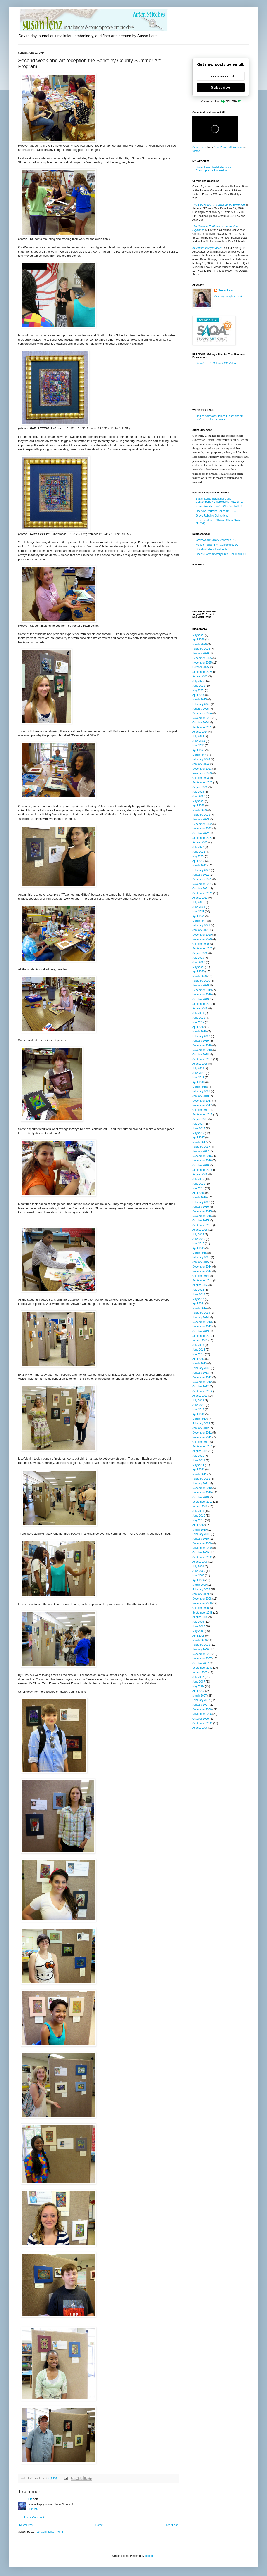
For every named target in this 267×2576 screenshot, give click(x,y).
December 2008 (202, 1598)
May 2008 (198, 1631)
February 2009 (201, 1589)
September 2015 (202, 1225)
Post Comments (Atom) (49, 2531)
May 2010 (198, 1520)
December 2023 (202, 768)
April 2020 (198, 971)
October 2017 (200, 1109)
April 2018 (198, 1082)
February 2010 (201, 1534)
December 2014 (202, 1266)
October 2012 (200, 1386)
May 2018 (198, 1077)
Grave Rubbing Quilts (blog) (212, 515)
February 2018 (201, 1091)
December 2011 (202, 1432)
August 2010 (199, 1506)
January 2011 (200, 1483)
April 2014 (198, 1303)
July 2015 (198, 1234)
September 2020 (202, 948)
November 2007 (202, 1658)
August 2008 (199, 1617)
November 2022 (202, 828)
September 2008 (202, 1612)
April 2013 (198, 1358)
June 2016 (198, 1183)
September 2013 (202, 1335)
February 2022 (201, 870)
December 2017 (202, 1100)
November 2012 (202, 1382)
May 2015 (198, 1243)
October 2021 (200, 888)
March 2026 (199, 644)
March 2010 (199, 1529)
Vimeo (196, 151)
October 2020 (200, 944)
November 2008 (202, 1603)
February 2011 (201, 1478)
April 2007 (198, 1690)
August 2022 (199, 842)
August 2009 (199, 1561)
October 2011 (200, 1441)
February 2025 (201, 704)
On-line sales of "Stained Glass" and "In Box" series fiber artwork (219, 418)
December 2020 (202, 934)
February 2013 (201, 1368)
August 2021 (199, 897)
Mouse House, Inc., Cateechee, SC (217, 544)
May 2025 (198, 690)
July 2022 (198, 847)
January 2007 (200, 1704)
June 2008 (198, 1626)
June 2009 (198, 1571)
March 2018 (199, 1086)
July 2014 (198, 1289)
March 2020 (199, 976)
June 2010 (198, 1515)
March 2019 (199, 1031)
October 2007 (200, 1663)
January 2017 (200, 1151)
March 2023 (199, 810)
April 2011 (198, 1469)
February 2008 (201, 1644)
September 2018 (202, 1059)
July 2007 (198, 1677)
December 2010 (202, 1488)
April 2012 (198, 1414)
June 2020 (198, 962)
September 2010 (202, 1501)
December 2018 (202, 1045)
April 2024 (198, 750)
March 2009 (199, 1584)
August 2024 (199, 731)
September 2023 (202, 782)
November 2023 (202, 773)
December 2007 (202, 1654)
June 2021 (198, 907)
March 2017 (199, 1142)
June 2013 (198, 1349)
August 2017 (199, 1119)
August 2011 (199, 1451)
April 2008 (198, 1635)
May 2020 (198, 967)
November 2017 (202, 1105)
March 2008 (199, 1640)
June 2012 (198, 1405)
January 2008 (200, 1649)
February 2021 (201, 925)
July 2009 (198, 1566)
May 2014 (198, 1299)
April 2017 (198, 1137)
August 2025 (199, 676)
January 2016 (200, 1206)
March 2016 (199, 1197)
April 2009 (198, 1580)
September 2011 (202, 1446)
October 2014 (200, 1275)
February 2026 (201, 648)
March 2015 (199, 1252)
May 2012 (198, 1409)
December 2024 (202, 713)
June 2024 (198, 741)
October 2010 (200, 1497)
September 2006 (202, 1723)
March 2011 (199, 1474)
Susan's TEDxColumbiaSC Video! (216, 363)
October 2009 (200, 1552)
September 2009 (202, 1557)
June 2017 (198, 1128)
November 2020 (202, 939)
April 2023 (198, 805)
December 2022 (202, 824)
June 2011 (198, 1460)
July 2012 (198, 1400)
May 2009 (198, 1575)
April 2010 (198, 1524)
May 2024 (198, 745)
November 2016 (202, 1160)
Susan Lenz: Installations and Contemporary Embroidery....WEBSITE (219, 500)
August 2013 (199, 1340)
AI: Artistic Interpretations (207, 248)
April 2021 (198, 916)
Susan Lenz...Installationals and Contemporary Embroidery (215, 169)
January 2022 (200, 874)
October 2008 (200, 1607)
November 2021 (202, 884)
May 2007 (198, 1686)
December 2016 (202, 1156)
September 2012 (202, 1391)
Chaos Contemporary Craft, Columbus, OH (222, 554)
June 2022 (198, 851)
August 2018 (199, 1063)
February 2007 (201, 1700)
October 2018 (200, 1054)
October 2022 (200, 833)
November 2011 (202, 1437)
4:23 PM (33, 2509)
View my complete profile (229, 296)
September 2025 (202, 671)
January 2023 (200, 819)
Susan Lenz (199, 147)
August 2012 (199, 1395)
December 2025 (202, 658)
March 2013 (199, 1363)
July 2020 (198, 957)
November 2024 (202, 718)
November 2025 (202, 662)
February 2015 (201, 1257)
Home (99, 2525)
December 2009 (202, 1543)
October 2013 (200, 1331)
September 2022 (202, 837)
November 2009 (202, 1548)
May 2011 (198, 1465)
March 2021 (199, 920)
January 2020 (200, 985)
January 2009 (200, 1594)
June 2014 (198, 1294)
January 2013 (200, 1372)
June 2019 (198, 1017)
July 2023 (198, 791)
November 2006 (202, 1714)
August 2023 (199, 787)
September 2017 (202, 1114)
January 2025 (200, 708)
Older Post (171, 2525)
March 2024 (199, 754)
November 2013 (202, 1326)
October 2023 (200, 778)
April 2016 (198, 1192)
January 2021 (200, 930)
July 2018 (198, 1068)
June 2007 (198, 1681)
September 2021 (202, 893)
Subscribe (220, 87)
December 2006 (202, 1709)
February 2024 (201, 759)
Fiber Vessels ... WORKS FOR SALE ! (219, 506)
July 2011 (198, 1455)
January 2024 (200, 764)
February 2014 (201, 1312)
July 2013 (198, 1345)
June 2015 (198, 1239)
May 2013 (198, 1354)
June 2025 (198, 685)
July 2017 (198, 1123)
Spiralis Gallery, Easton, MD (212, 549)
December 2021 (202, 879)
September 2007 (202, 1667)
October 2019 (200, 999)
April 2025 (198, 695)
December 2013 (202, 1322)
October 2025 (200, 667)
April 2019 (198, 1027)
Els (30, 2499)
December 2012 (202, 1377)
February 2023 (201, 814)
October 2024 (200, 722)
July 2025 (198, 681)
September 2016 (202, 1169)
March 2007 (199, 1695)
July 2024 (198, 736)
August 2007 (199, 1672)
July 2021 (198, 902)
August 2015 (199, 1229)
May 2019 (198, 1022)
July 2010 (198, 1511)
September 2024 (202, 727)
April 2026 (198, 639)
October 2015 (200, 1220)
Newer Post (26, 2525)
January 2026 (200, 653)
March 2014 (199, 1308)
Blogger (149, 2555)
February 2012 (201, 1423)
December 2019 (202, 990)
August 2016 (199, 1174)
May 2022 (198, 856)
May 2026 (198, 635)
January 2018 (200, 1096)
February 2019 (201, 1036)
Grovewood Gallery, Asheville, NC (216, 540)
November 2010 (202, 1492)
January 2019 (200, 1040)
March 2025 (199, 699)
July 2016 (198, 1179)
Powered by (221, 101)
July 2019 (198, 1013)
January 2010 (200, 1538)
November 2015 (202, 1216)
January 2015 (200, 1262)
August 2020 (199, 953)
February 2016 (201, 1202)
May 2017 (198, 1133)
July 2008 (198, 1621)
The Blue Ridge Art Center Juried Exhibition (218, 204)
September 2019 (202, 1003)
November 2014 (202, 1271)
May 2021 (198, 911)
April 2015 (198, 1248)
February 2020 (201, 980)
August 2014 (199, 1285)
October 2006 (200, 1718)
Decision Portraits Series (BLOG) (216, 511)
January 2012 (200, 1428)
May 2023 (198, 801)
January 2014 (200, 1317)
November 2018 (202, 1050)
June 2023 (198, 796)
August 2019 (199, 1008)
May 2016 (198, 1188)
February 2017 (201, 1146)
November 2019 (202, 994)
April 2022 (198, 861)
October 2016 (200, 1165)
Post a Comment (34, 2517)
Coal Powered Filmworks (229, 147)
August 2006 (199, 1727)
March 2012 (199, 1418)
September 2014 (202, 1280)
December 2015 (202, 1211)
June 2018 (198, 1073)
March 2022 (199, 865)
